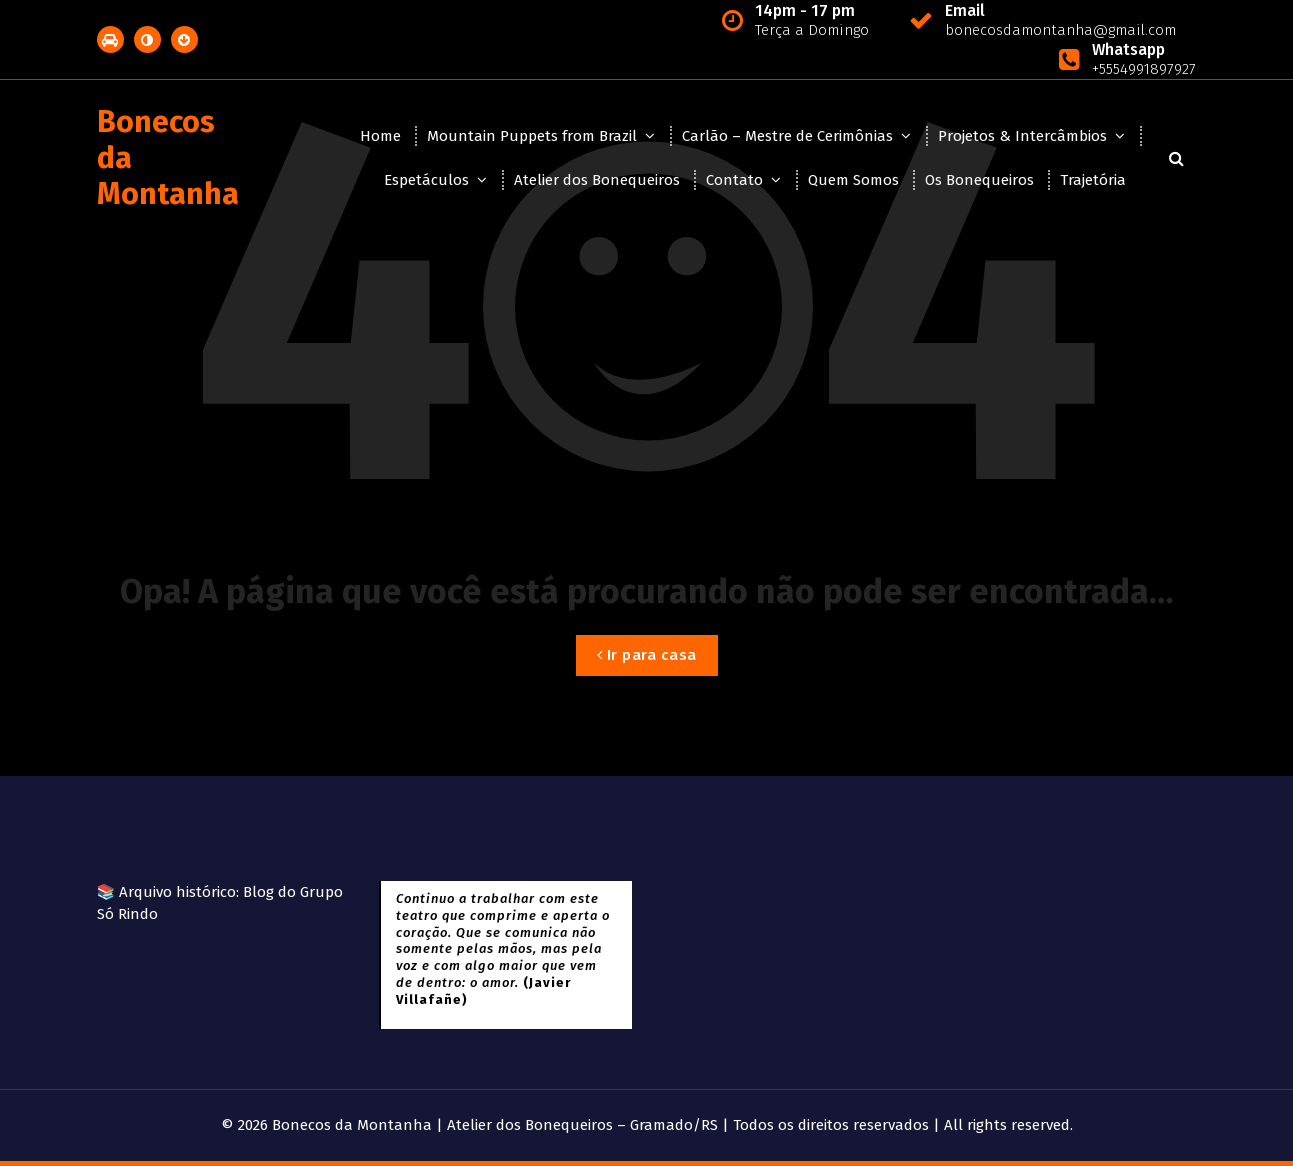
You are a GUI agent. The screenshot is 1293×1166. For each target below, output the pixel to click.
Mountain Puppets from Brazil (532, 136)
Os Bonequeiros (979, 180)
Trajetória (1093, 180)
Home (380, 136)
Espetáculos (426, 180)
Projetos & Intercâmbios (1022, 136)
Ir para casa (647, 655)
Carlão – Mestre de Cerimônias (787, 136)
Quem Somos (853, 180)
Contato (734, 180)
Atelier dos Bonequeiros (597, 180)
